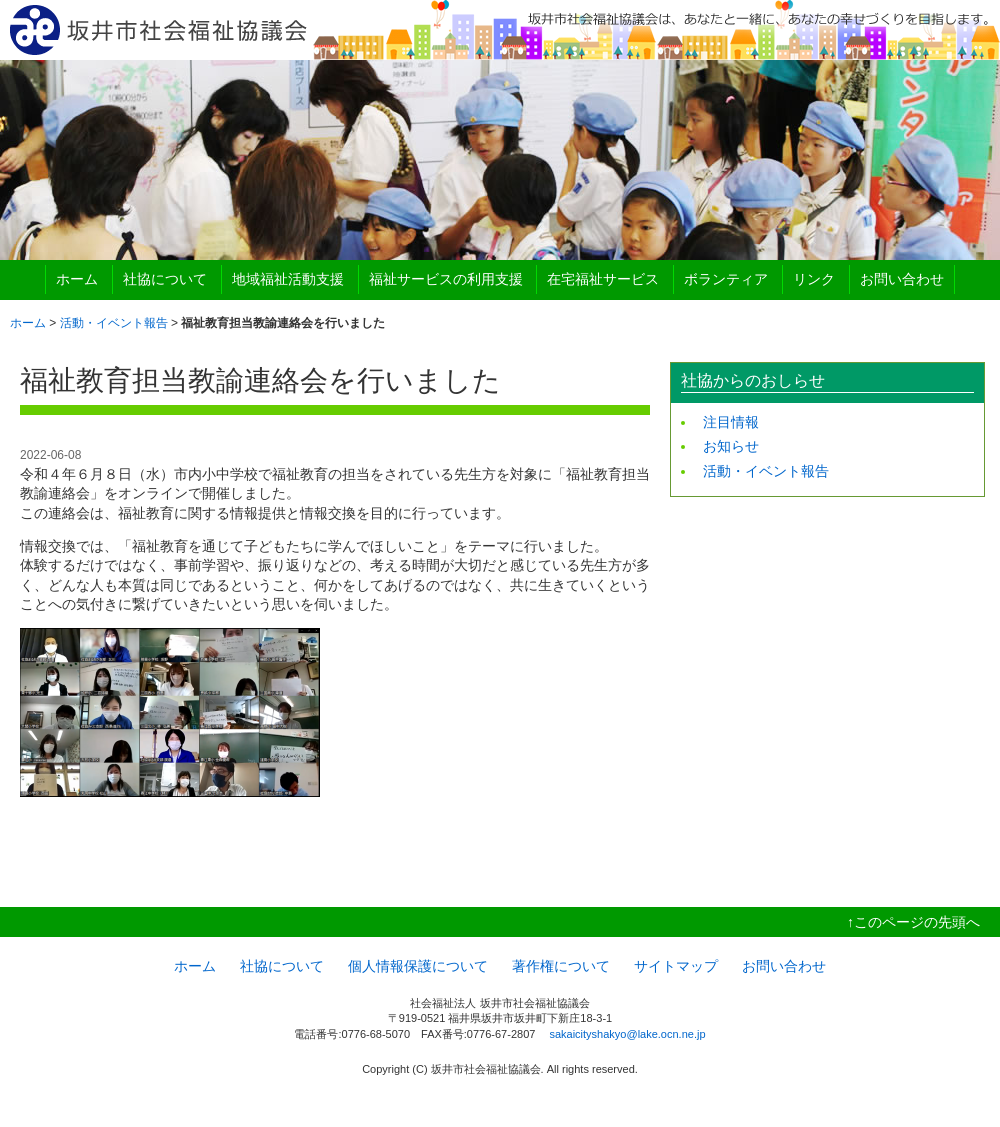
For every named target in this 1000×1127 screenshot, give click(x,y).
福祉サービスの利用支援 (446, 279)
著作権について (561, 966)
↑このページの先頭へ (913, 922)
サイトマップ (676, 966)
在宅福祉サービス (603, 279)
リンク (814, 279)
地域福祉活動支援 (288, 279)
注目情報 (731, 422)
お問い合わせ (902, 279)
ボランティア (726, 279)
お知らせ (731, 446)
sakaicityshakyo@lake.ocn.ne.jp (627, 1034)
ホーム (77, 279)
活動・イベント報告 (114, 323)
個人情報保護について (418, 966)
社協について (165, 279)
